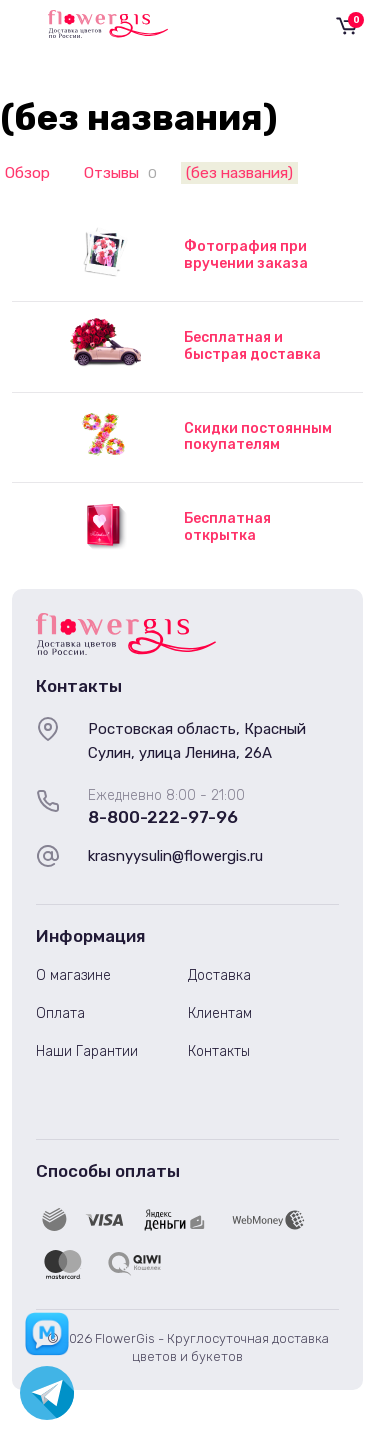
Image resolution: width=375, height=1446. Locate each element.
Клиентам (220, 1013)
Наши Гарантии (87, 1051)
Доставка (219, 975)
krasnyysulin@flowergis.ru (175, 856)
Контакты (219, 1051)
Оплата (60, 1013)
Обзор (27, 173)
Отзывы (111, 173)
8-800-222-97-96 (163, 817)
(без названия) (239, 173)
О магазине (73, 975)
